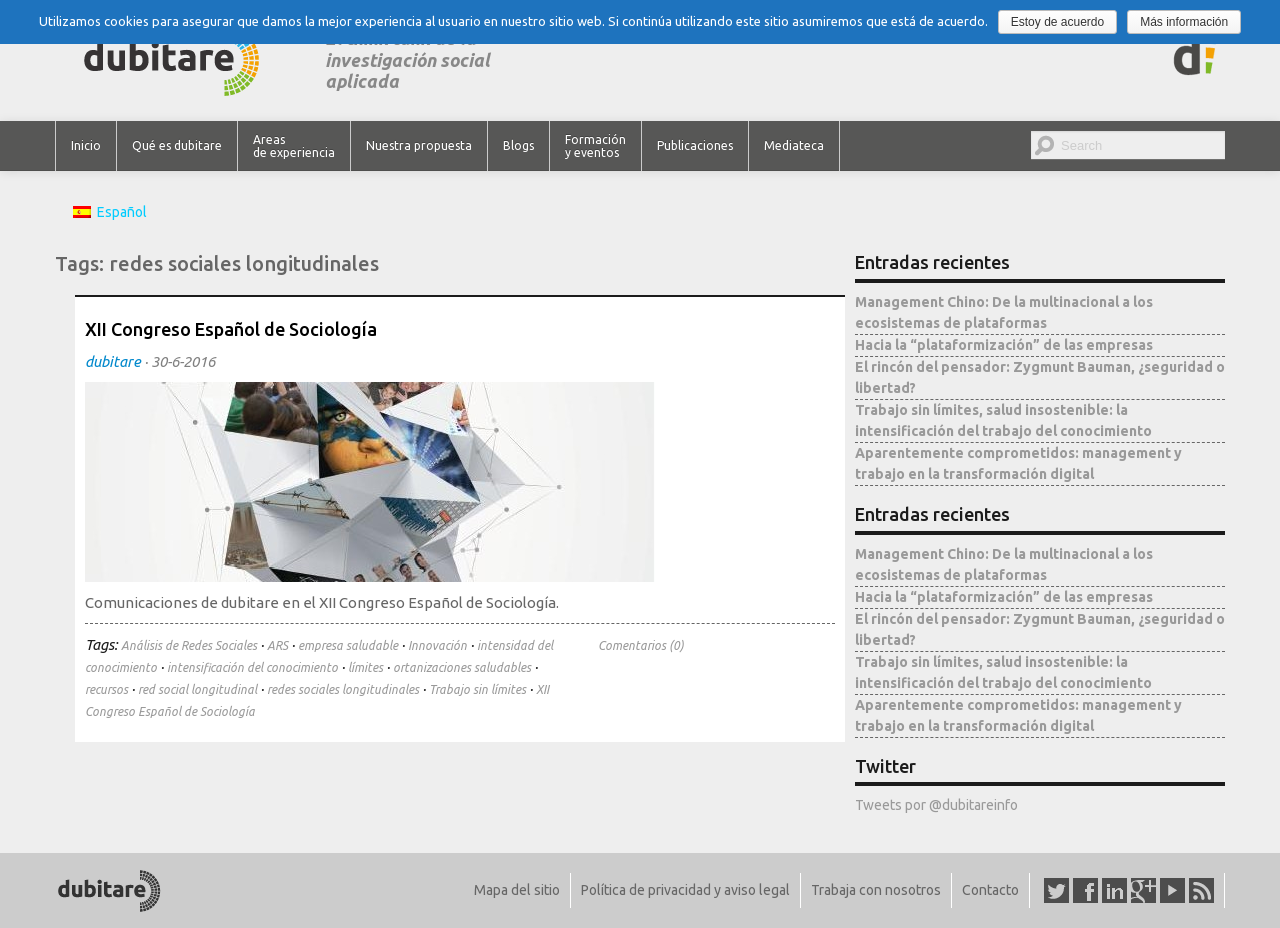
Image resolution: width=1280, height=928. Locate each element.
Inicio (86, 145)
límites (365, 667)
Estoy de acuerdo (1057, 22)
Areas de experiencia (294, 146)
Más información (1184, 22)
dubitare (113, 361)
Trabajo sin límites (477, 689)
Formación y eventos (595, 146)
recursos (106, 689)
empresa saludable (348, 645)
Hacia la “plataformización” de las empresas (1004, 345)
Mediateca (794, 145)
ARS (277, 645)
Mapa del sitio (517, 890)
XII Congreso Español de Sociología (231, 329)
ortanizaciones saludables (462, 667)
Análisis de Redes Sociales (189, 645)
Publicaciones (695, 145)
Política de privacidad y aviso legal (685, 890)
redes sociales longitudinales (343, 689)
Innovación (437, 645)
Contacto (990, 890)
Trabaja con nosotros (876, 890)
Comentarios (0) (641, 645)
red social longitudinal (197, 689)
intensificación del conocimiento (252, 667)
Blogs (518, 145)
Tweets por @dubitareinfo (936, 805)
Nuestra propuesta (419, 145)
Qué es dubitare (177, 145)
